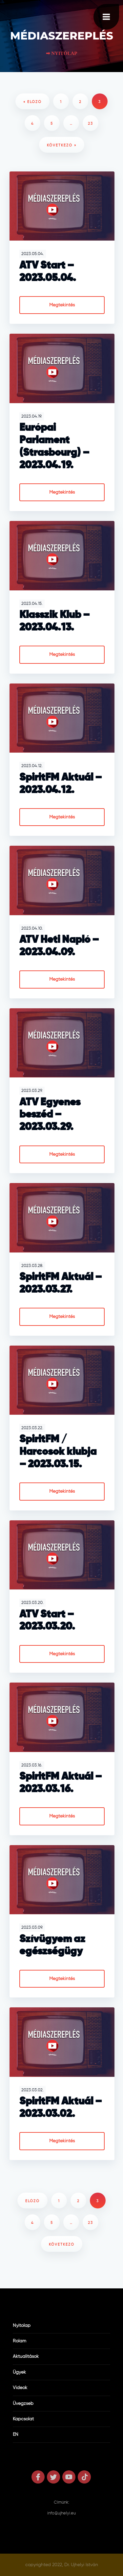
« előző (32, 102)
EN (15, 2434)
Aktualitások (26, 2356)
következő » (61, 145)
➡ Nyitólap (61, 53)
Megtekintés (62, 305)
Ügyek (19, 2372)
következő (61, 2244)
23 (90, 123)
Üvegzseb (23, 2403)
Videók (20, 2387)
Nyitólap (22, 2325)
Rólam (19, 2341)
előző (32, 2201)
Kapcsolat (23, 2419)
